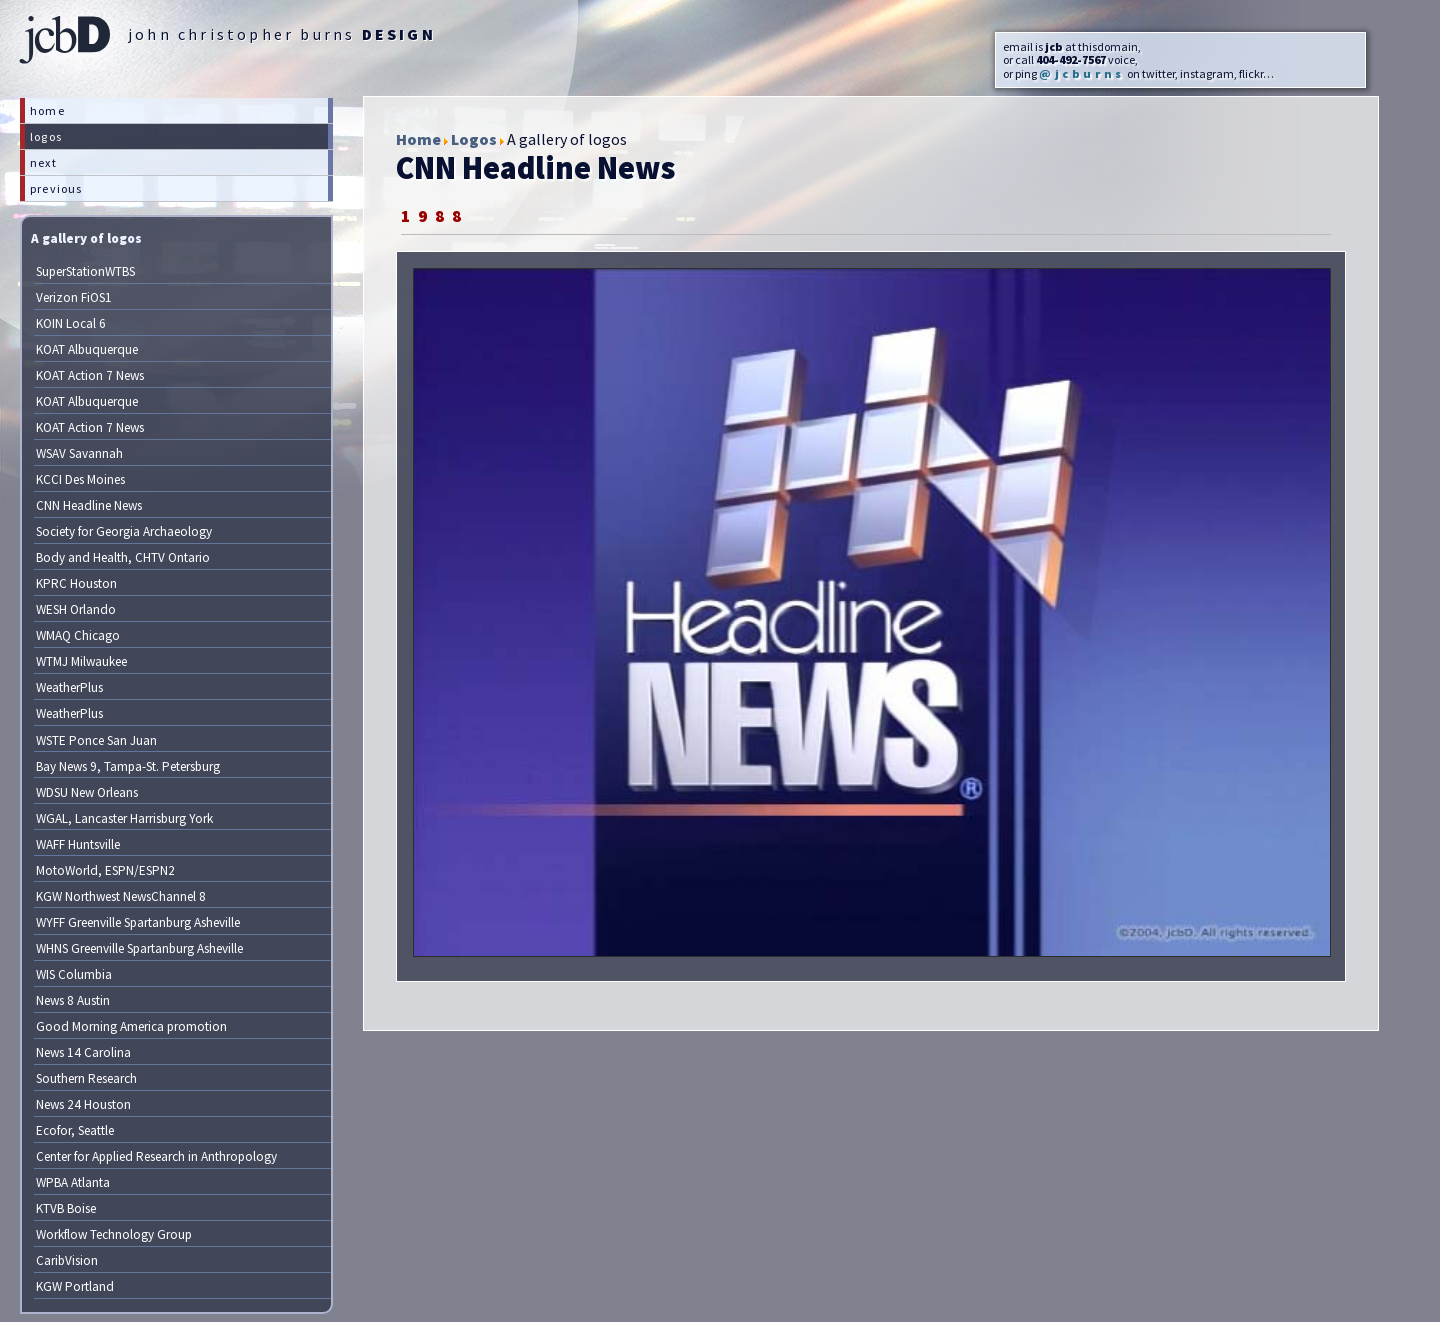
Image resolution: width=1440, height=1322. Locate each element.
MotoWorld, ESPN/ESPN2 (105, 870)
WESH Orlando (76, 609)
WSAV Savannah (79, 453)
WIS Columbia (74, 974)
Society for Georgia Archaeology (124, 531)
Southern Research (86, 1078)
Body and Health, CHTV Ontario (123, 557)
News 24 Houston (83, 1104)
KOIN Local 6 (71, 323)
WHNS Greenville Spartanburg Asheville (139, 948)
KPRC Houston (76, 583)
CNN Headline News (89, 505)
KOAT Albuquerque (87, 349)
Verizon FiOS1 (74, 297)
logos (46, 136)
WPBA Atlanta (73, 1182)
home (47, 110)
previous (56, 188)
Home (418, 139)
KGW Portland (75, 1286)
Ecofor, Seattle (75, 1130)
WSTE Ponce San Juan (96, 740)
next (43, 162)
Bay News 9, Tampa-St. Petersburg (128, 766)
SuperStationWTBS (85, 271)
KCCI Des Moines (80, 479)
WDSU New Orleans (87, 792)
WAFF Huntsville (78, 844)
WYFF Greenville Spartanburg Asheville (138, 922)
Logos (474, 139)
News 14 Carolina (83, 1052)
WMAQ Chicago (78, 635)
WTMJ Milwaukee (81, 661)
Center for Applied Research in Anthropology (156, 1156)
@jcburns (1082, 73)
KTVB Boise (66, 1208)
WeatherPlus (69, 687)
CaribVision (67, 1260)
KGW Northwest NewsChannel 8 (121, 896)
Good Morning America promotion (131, 1026)
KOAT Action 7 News (90, 375)
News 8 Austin (73, 1000)
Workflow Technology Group (114, 1234)
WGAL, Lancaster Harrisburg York (124, 818)
